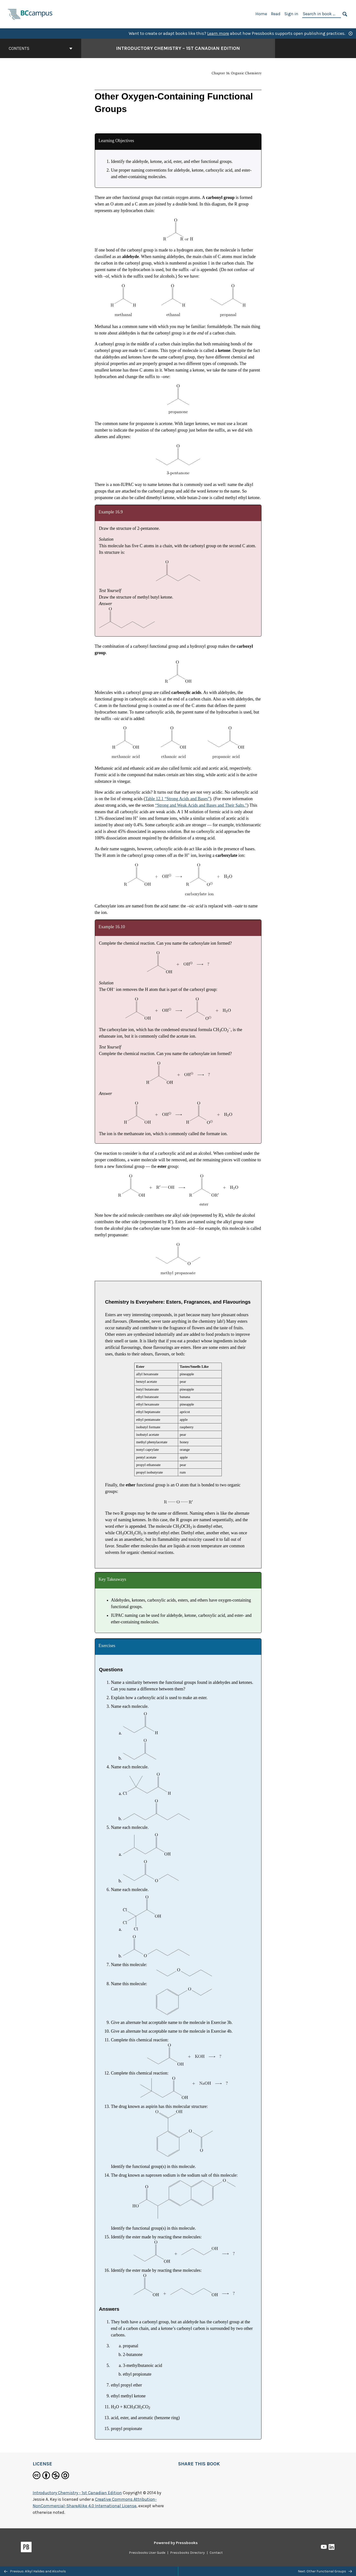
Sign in (291, 13)
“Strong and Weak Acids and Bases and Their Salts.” (201, 805)
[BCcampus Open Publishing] (30, 13)
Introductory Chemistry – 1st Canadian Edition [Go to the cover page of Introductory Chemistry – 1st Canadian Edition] (178, 48)
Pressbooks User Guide (147, 2553)
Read (275, 13)
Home (261, 13)
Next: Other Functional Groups (325, 2571)
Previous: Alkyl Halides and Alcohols (35, 2571)
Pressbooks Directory (187, 2553)
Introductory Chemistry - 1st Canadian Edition (77, 2492)
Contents (40, 48)
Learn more (218, 33)
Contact (216, 2553)
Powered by (176, 2542)
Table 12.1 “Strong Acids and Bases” (177, 798)
